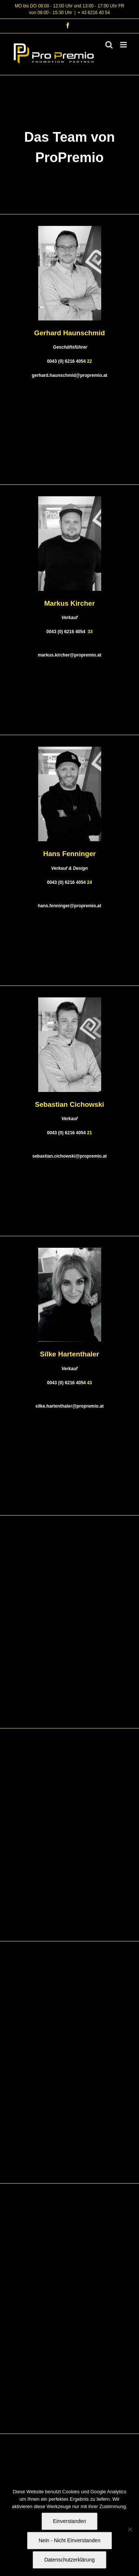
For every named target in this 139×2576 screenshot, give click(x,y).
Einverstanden (69, 2521)
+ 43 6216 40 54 (94, 12)
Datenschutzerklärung (69, 2560)
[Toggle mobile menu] (124, 45)
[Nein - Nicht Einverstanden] (129, 2529)
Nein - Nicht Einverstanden (69, 2540)
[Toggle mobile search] (109, 45)
